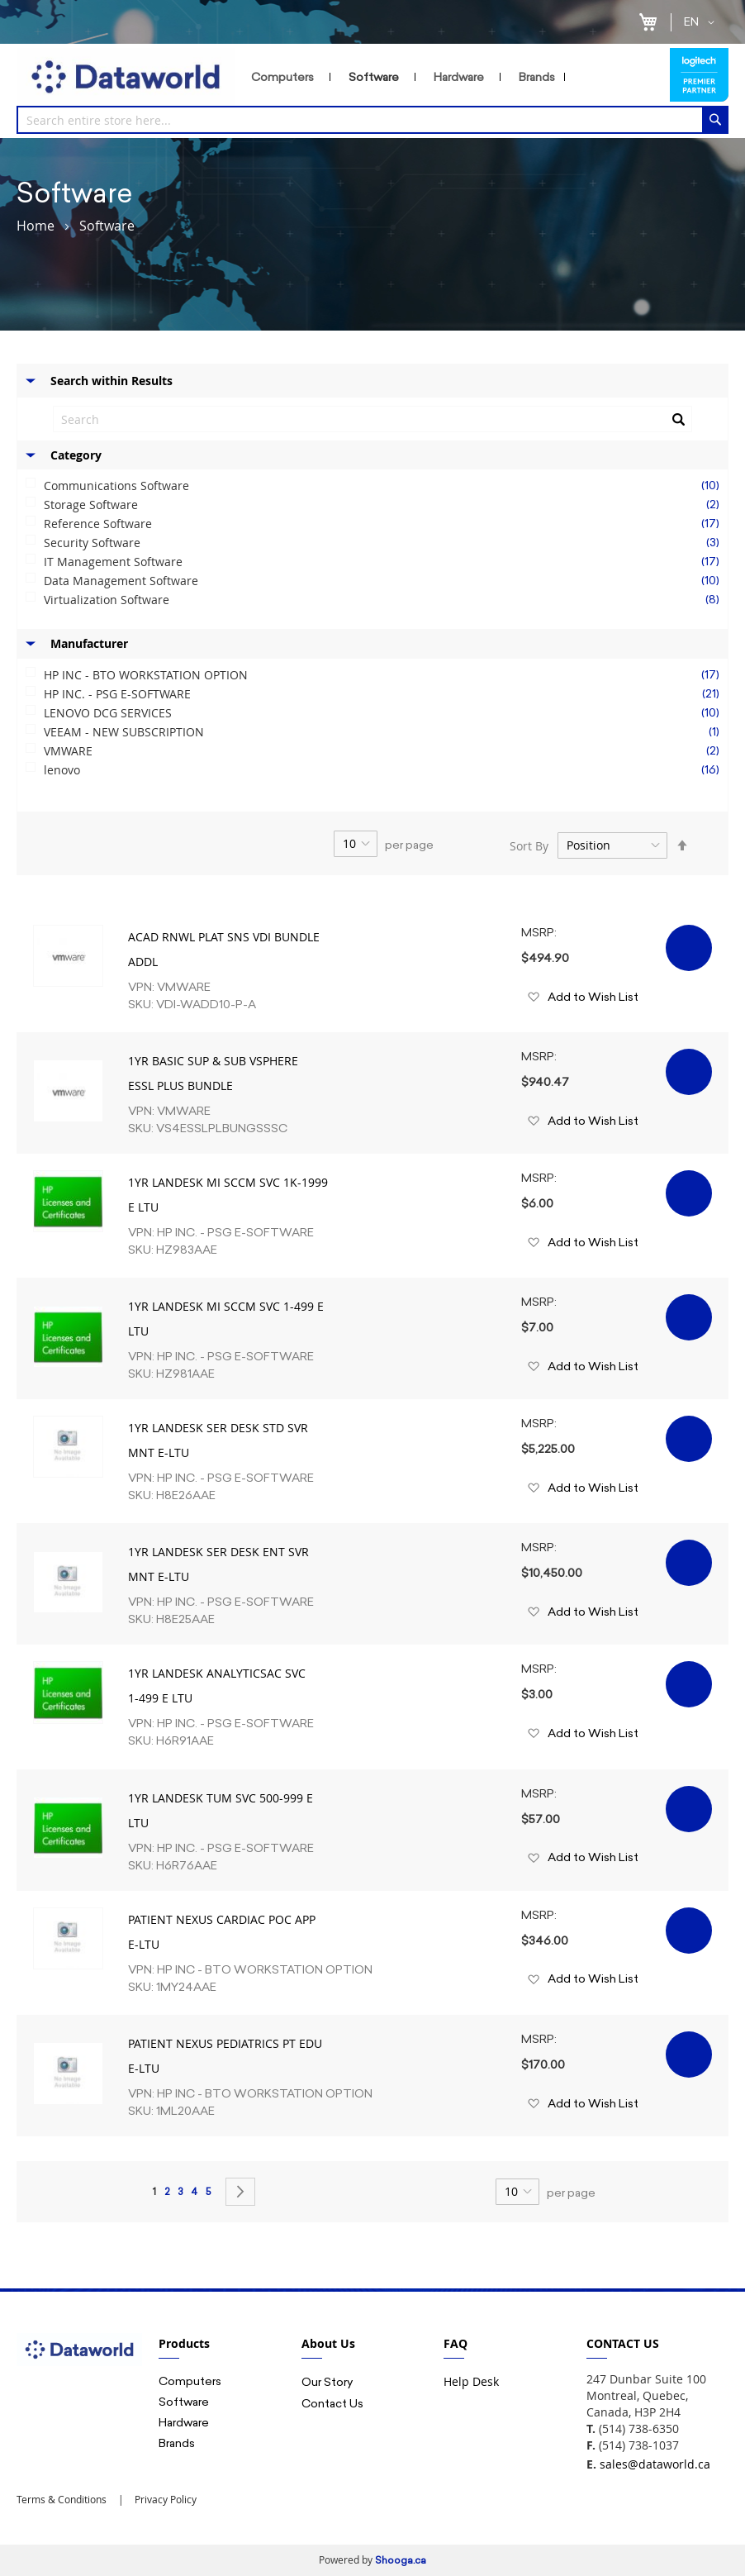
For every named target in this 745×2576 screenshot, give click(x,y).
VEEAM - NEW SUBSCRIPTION (386, 732)
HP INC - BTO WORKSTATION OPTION (386, 675)
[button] (702, 22)
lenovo (386, 770)
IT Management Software (386, 562)
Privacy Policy (164, 2499)
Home (36, 226)
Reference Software (386, 524)
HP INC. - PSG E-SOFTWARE (386, 694)
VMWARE (386, 751)
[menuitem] (285, 77)
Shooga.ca (400, 2560)
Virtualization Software (386, 600)
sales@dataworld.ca (655, 2464)
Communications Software (386, 486)
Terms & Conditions (62, 2499)
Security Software (386, 543)
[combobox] (372, 119)
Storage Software (386, 505)
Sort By (529, 845)
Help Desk (471, 2381)
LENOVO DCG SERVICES (386, 713)
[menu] (452, 77)
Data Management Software (386, 581)
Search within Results (111, 380)
